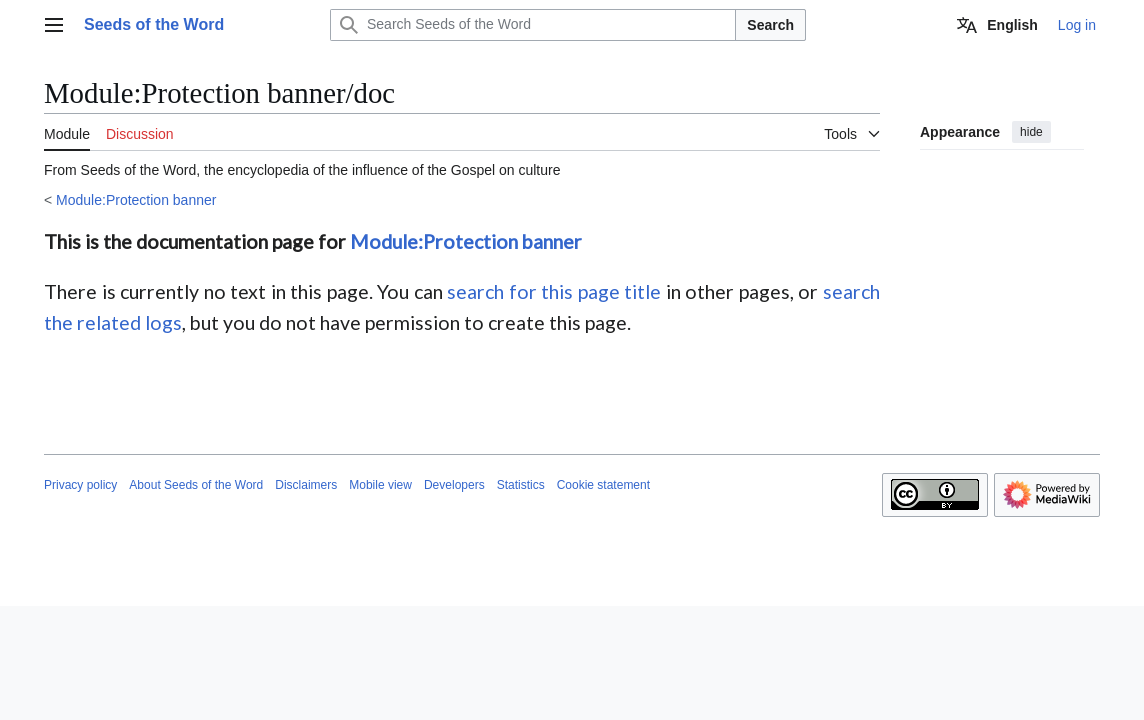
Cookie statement (603, 485)
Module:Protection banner (136, 200)
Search (770, 25)
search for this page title (554, 291)
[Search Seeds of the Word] (533, 25)
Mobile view (380, 485)
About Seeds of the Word (196, 485)
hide (1031, 132)
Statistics (521, 485)
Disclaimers (306, 485)
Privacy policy (80, 485)
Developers (454, 485)
